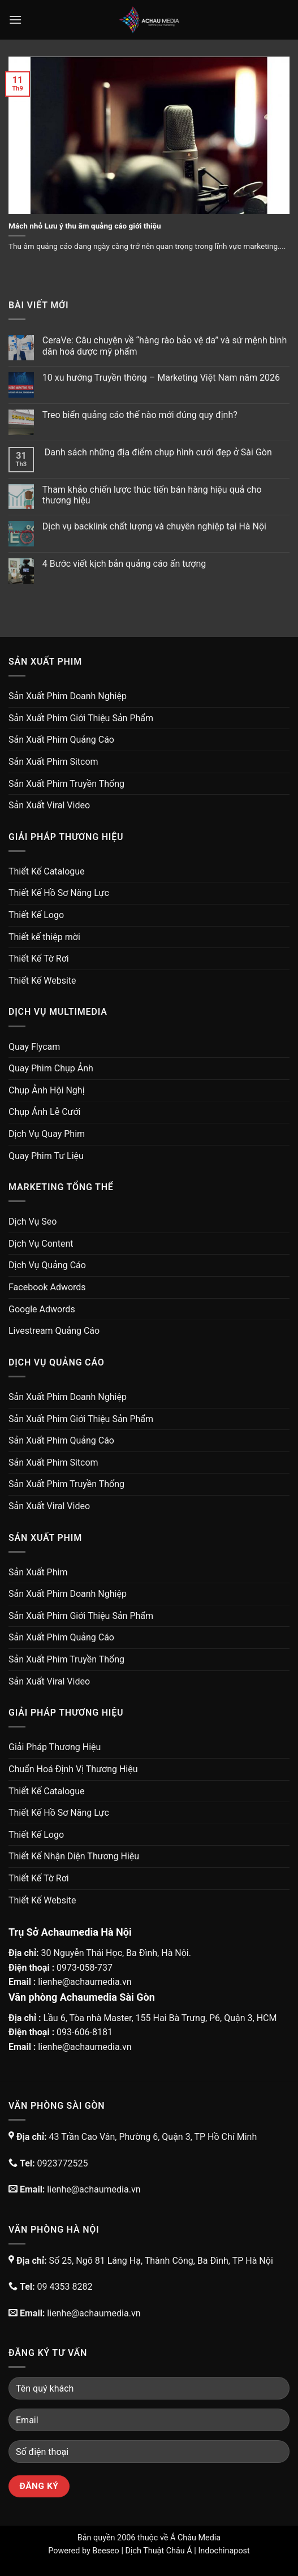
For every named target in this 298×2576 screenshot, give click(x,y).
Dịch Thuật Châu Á (158, 2551)
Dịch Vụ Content (40, 1243)
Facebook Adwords (47, 1287)
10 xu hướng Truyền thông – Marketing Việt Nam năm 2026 (161, 377)
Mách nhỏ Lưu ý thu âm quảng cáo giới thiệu (84, 225)
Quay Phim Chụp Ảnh (50, 1068)
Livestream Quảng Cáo (54, 1330)
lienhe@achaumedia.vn (84, 1981)
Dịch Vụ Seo (32, 1221)
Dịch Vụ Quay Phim (46, 1133)
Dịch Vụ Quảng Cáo (47, 1265)
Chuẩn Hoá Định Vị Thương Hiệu (73, 1769)
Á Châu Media (195, 2538)
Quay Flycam (34, 1046)
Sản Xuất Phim (37, 1572)
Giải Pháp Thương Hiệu (54, 1747)
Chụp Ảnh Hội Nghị (46, 1090)
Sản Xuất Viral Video (49, 805)
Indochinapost (223, 2551)
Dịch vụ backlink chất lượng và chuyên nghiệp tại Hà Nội (154, 526)
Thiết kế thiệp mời (44, 937)
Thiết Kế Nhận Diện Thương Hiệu (73, 1856)
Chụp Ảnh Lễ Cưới (44, 1111)
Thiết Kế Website (42, 980)
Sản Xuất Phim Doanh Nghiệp (67, 696)
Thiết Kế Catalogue (46, 871)
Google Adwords (41, 1309)
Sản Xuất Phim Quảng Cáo (61, 739)
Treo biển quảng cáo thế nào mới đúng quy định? (139, 415)
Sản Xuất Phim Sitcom (53, 761)
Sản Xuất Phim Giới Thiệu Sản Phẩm (80, 718)
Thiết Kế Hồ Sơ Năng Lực (58, 893)
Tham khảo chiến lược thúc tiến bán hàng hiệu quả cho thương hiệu (152, 495)
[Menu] (15, 19)
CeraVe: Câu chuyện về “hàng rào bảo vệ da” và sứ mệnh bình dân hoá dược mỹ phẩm (164, 345)
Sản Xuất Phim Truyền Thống (66, 783)
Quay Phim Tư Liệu (46, 1156)
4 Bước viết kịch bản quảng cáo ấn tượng (124, 563)
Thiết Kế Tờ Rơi (38, 958)
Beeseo (105, 2551)
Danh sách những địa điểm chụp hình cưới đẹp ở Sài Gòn (157, 452)
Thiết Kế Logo (36, 915)
